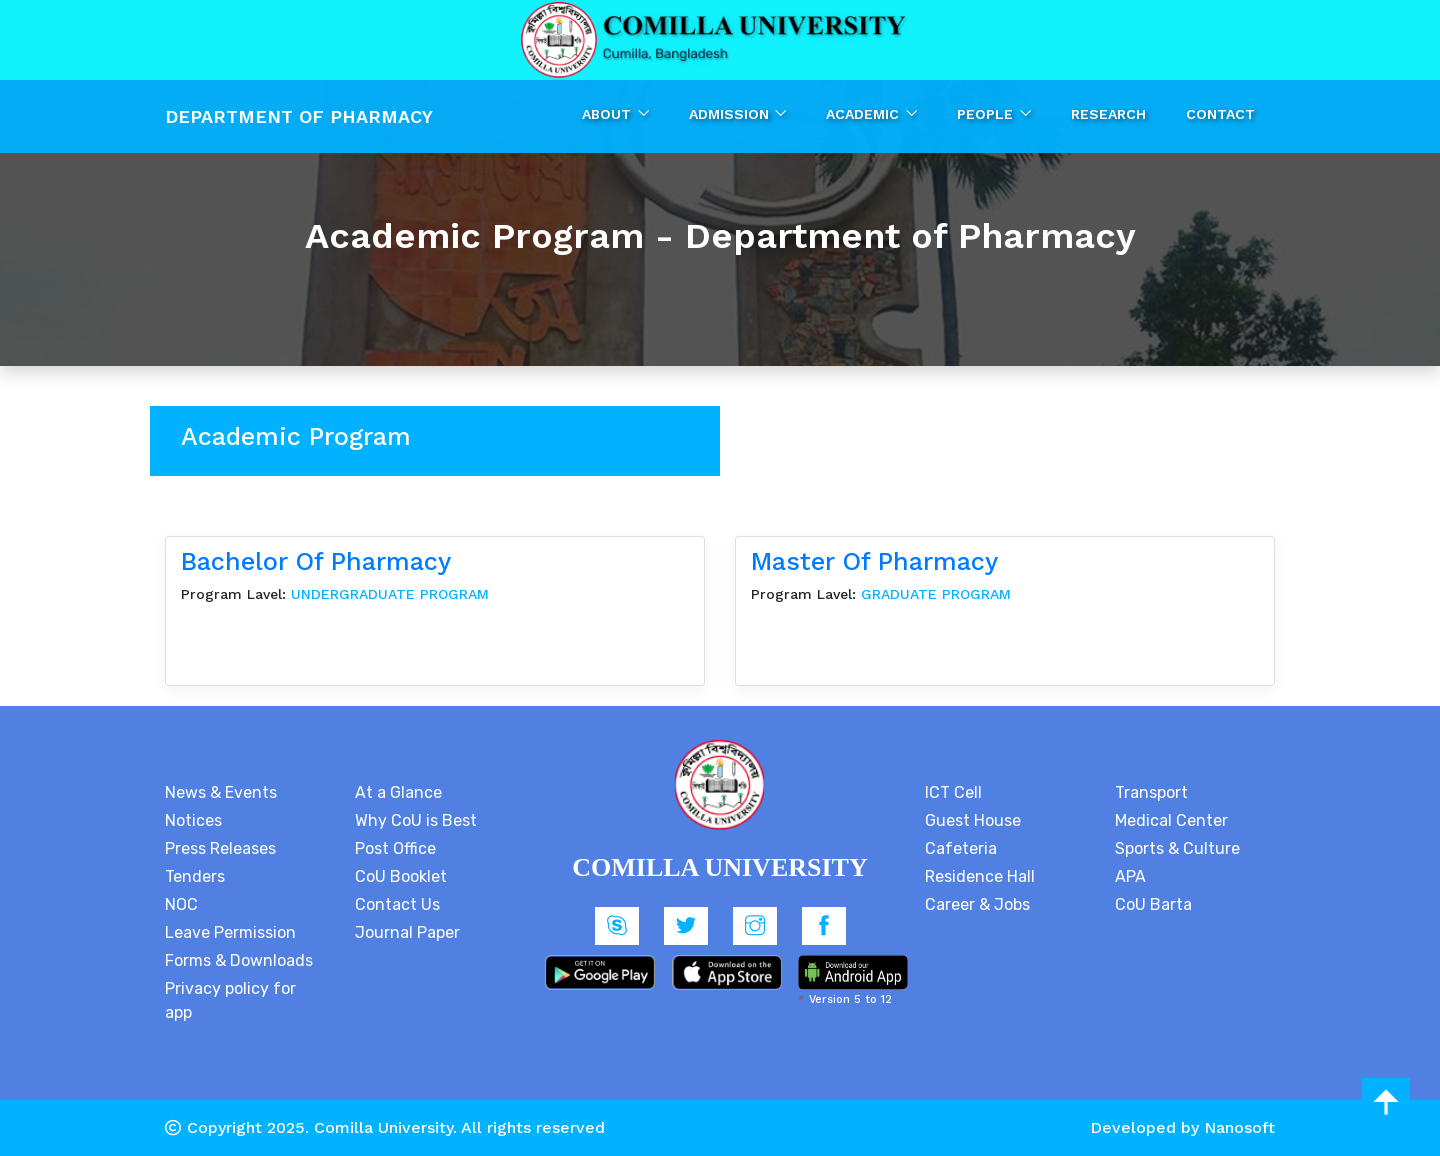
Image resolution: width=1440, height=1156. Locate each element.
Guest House (973, 820)
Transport (1151, 792)
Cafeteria (961, 848)
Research (1108, 114)
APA (1130, 876)
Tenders (195, 876)
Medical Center (1171, 820)
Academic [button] (864, 114)
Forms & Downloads (239, 960)
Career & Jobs (977, 904)
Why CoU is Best (416, 820)
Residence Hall (980, 876)
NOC (181, 904)
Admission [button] (731, 114)
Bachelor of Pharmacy (316, 561)
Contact (1220, 114)
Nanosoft (1239, 1127)
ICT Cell (953, 792)
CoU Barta (1153, 904)
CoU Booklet (401, 876)
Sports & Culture (1177, 848)
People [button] (987, 114)
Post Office (395, 848)
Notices (193, 820)
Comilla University (383, 1127)
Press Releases (220, 848)
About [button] (608, 114)
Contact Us (397, 904)
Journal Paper (407, 932)
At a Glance (398, 792)
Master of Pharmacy (874, 561)
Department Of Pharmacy (299, 116)
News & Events (221, 792)
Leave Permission (230, 932)
